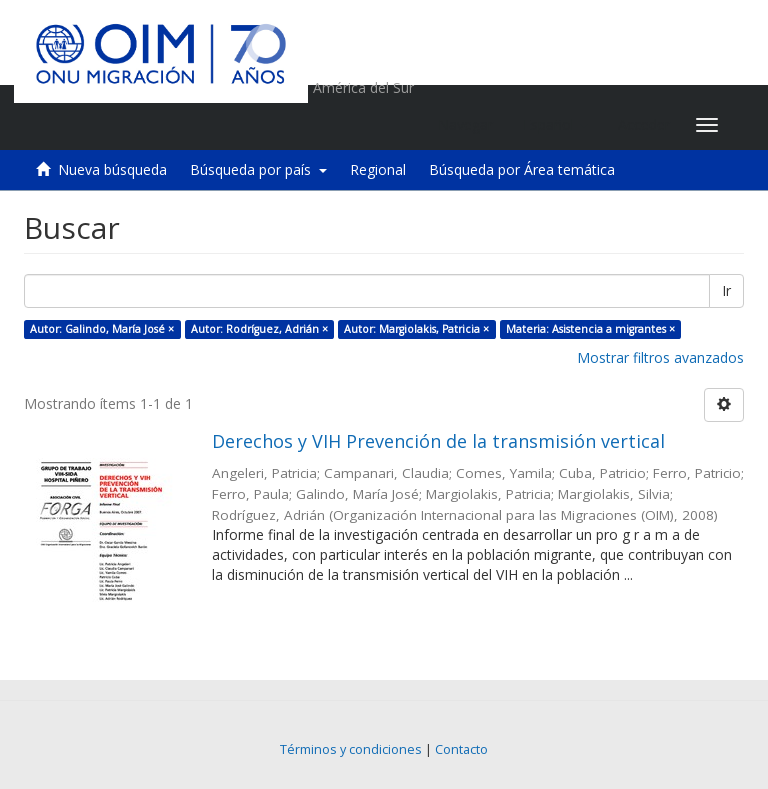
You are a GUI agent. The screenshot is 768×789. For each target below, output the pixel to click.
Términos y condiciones (351, 749)
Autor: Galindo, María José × (102, 329)
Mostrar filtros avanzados (660, 357)
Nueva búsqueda (112, 169)
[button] (555, 125)
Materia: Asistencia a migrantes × (590, 329)
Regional (378, 169)
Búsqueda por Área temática (522, 169)
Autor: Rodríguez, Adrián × (259, 329)
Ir (726, 290)
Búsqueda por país (258, 169)
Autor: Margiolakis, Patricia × (416, 329)
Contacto (461, 749)
